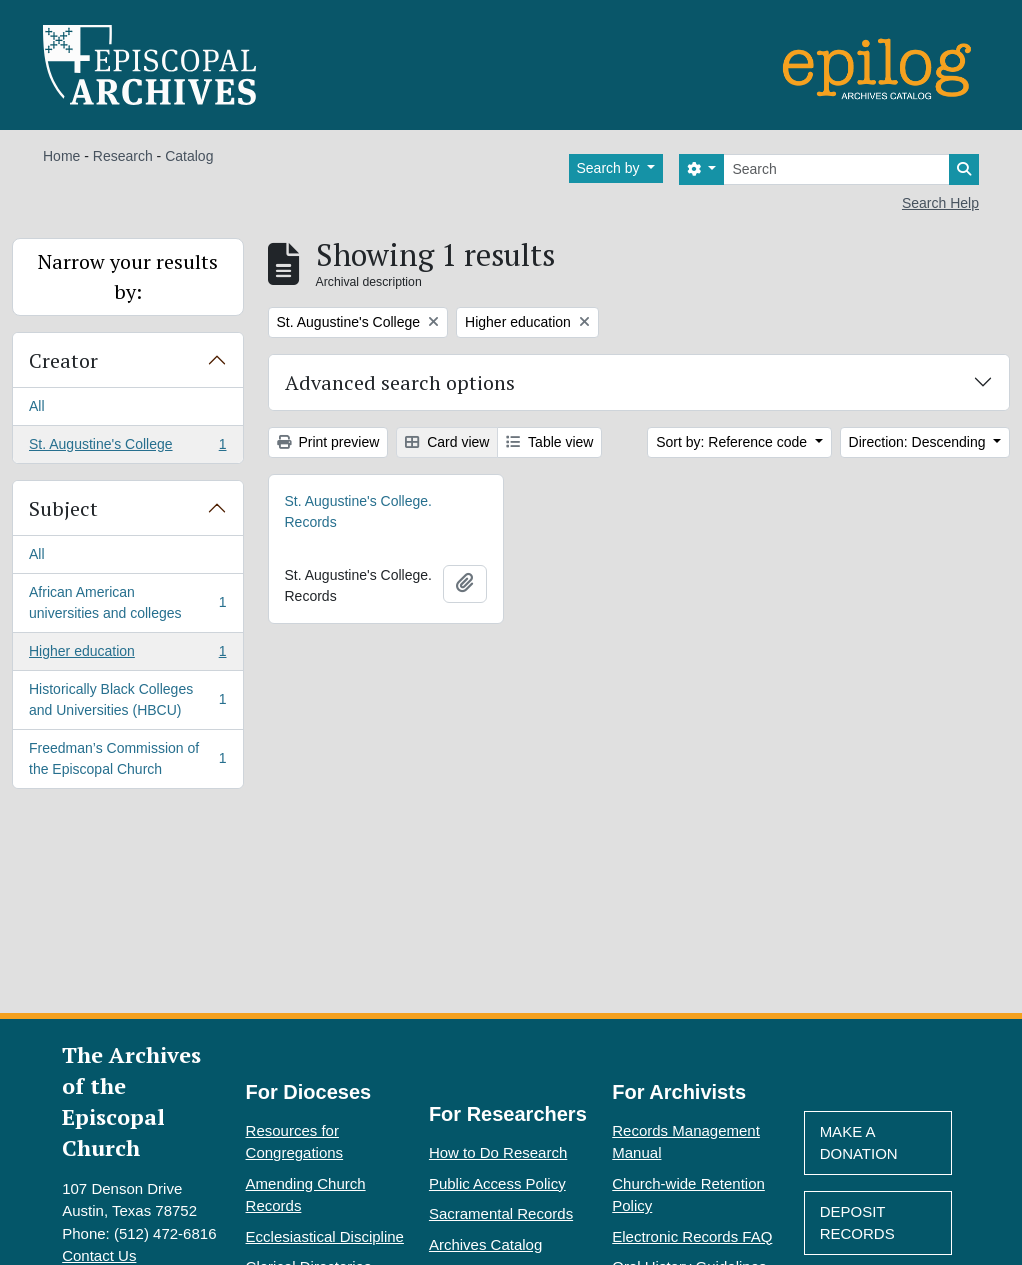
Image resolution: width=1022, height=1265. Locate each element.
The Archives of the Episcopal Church (131, 1101)
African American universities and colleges (127, 602)
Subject (63, 508)
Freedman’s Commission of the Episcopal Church (127, 758)
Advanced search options (400, 382)
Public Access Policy (497, 1183)
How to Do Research (498, 1152)
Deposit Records (857, 1223)
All (37, 406)
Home (61, 156)
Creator (63, 360)
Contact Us (99, 1255)
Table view (549, 442)
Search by (610, 168)
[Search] (836, 169)
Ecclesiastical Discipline (325, 1236)
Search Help (940, 203)
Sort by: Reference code (733, 442)
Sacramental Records (501, 1213)
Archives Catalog (485, 1244)
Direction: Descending (919, 442)
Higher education (127, 655)
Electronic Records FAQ (692, 1236)
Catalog (189, 156)
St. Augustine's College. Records (358, 511)
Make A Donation (859, 1143)
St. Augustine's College (127, 448)
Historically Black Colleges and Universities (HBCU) (127, 699)
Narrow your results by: (128, 276)
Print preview (328, 442)
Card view (447, 442)
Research (123, 156)
